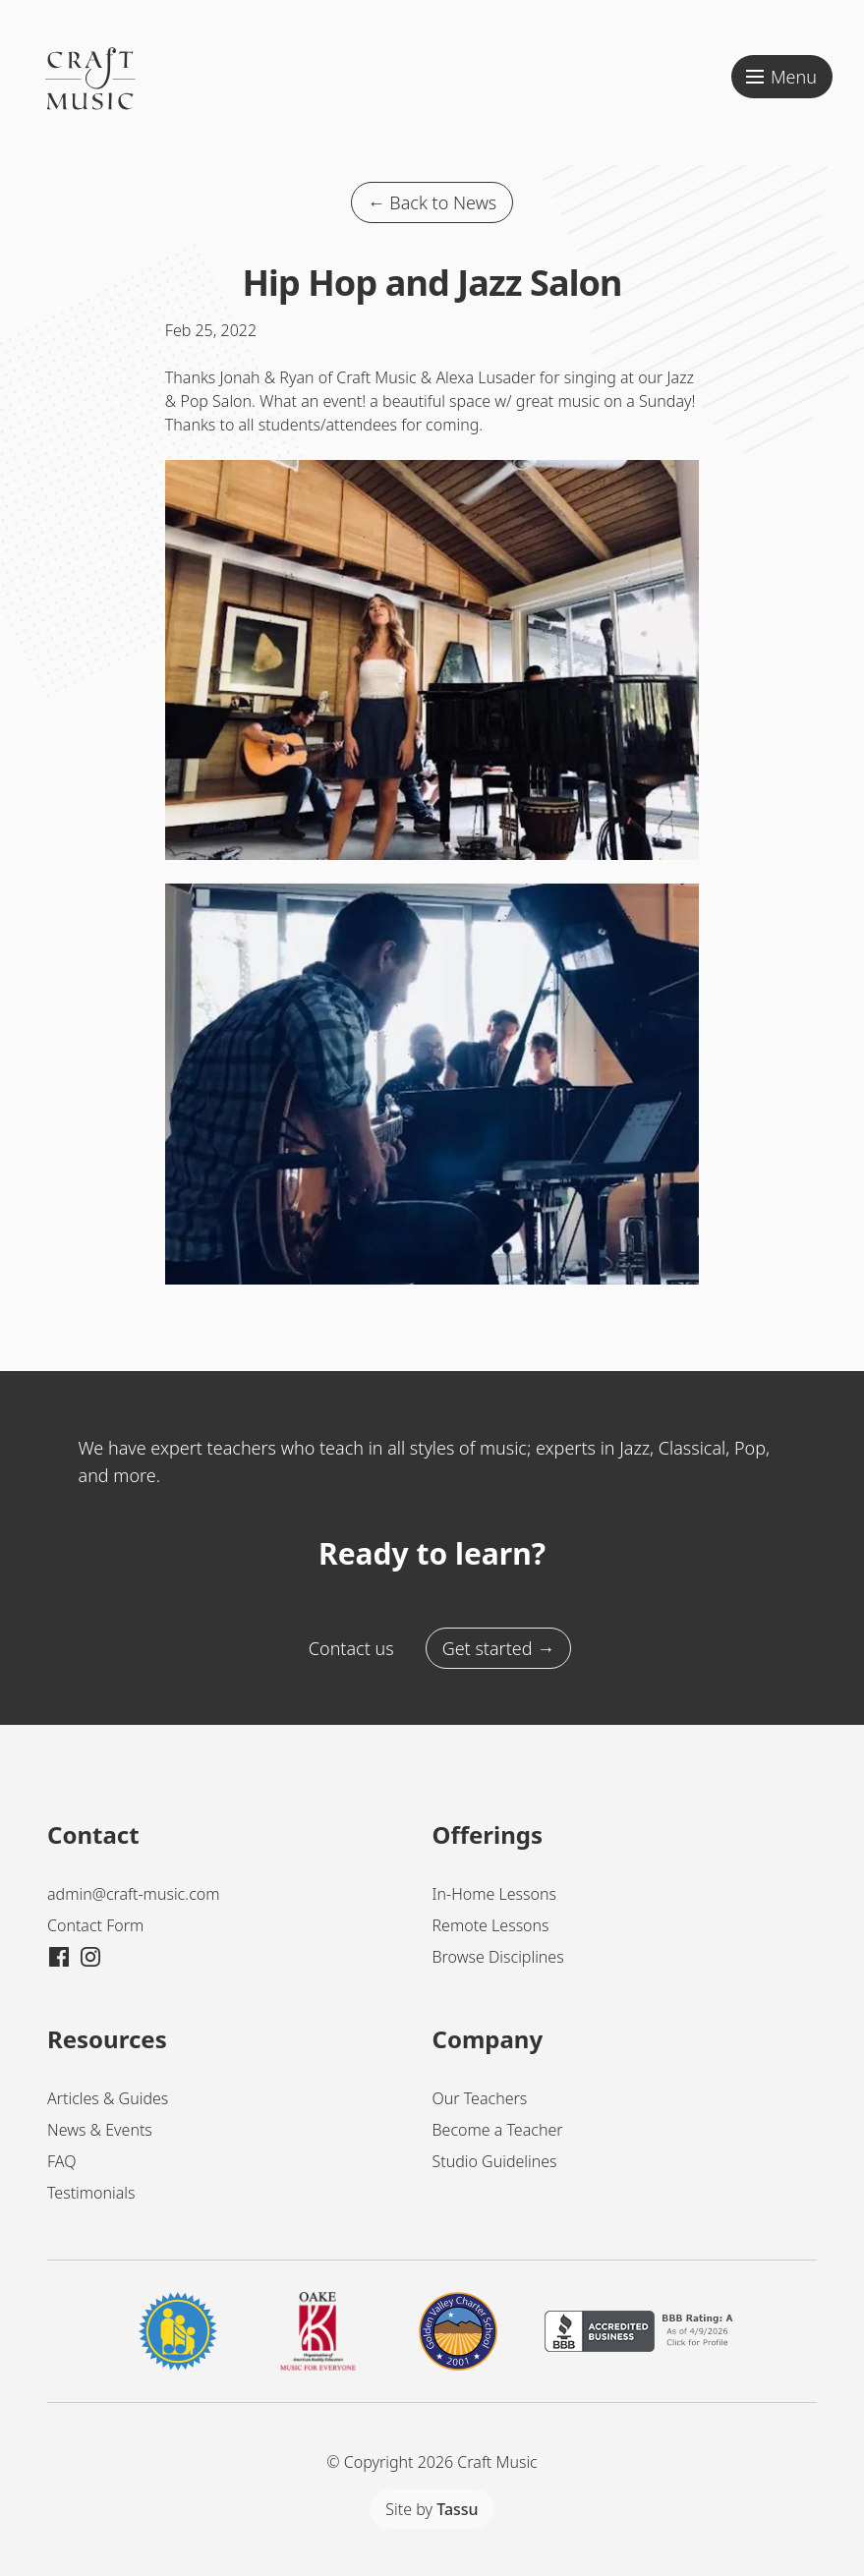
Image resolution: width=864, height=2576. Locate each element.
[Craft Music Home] (90, 106)
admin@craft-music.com (133, 1894)
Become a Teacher (497, 2130)
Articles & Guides (107, 2098)
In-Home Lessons (494, 1894)
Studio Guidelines (494, 2161)
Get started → (498, 1648)
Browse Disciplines (498, 1957)
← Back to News (432, 202)
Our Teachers (480, 2098)
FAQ (61, 2161)
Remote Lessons (490, 1925)
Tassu (457, 2509)
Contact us (351, 1648)
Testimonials (91, 2193)
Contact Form (95, 1925)
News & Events (99, 2130)
